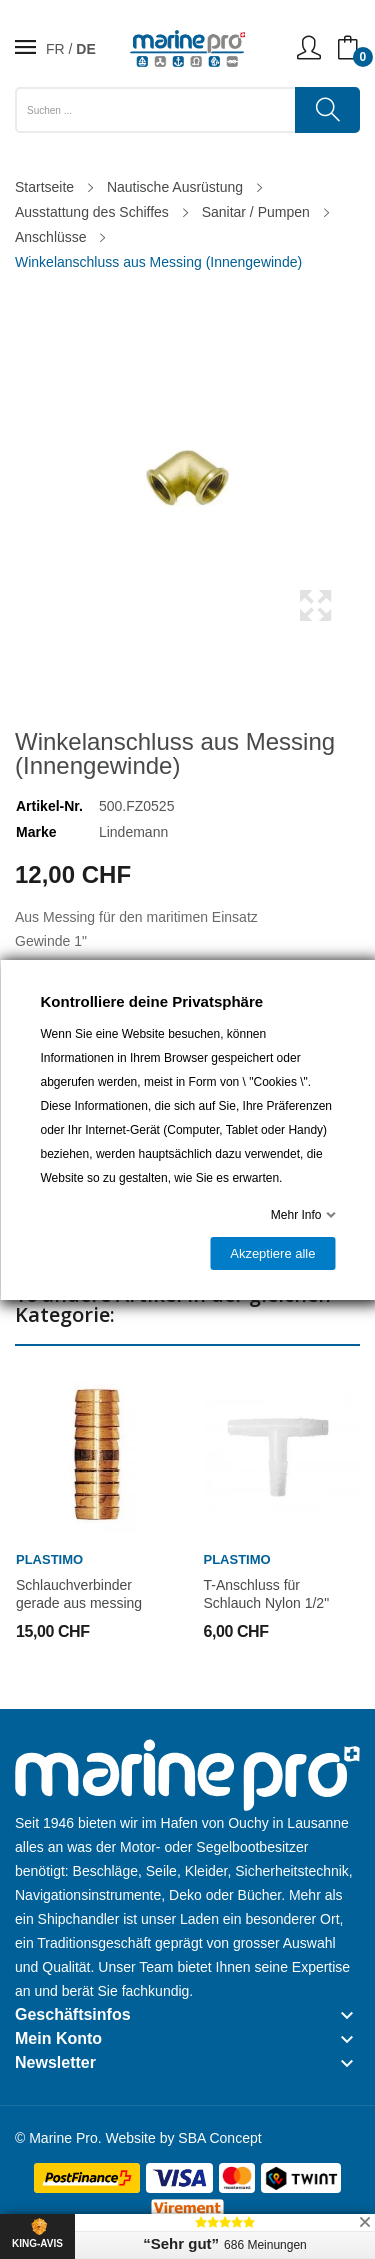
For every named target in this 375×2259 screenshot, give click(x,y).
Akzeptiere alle (272, 1253)
